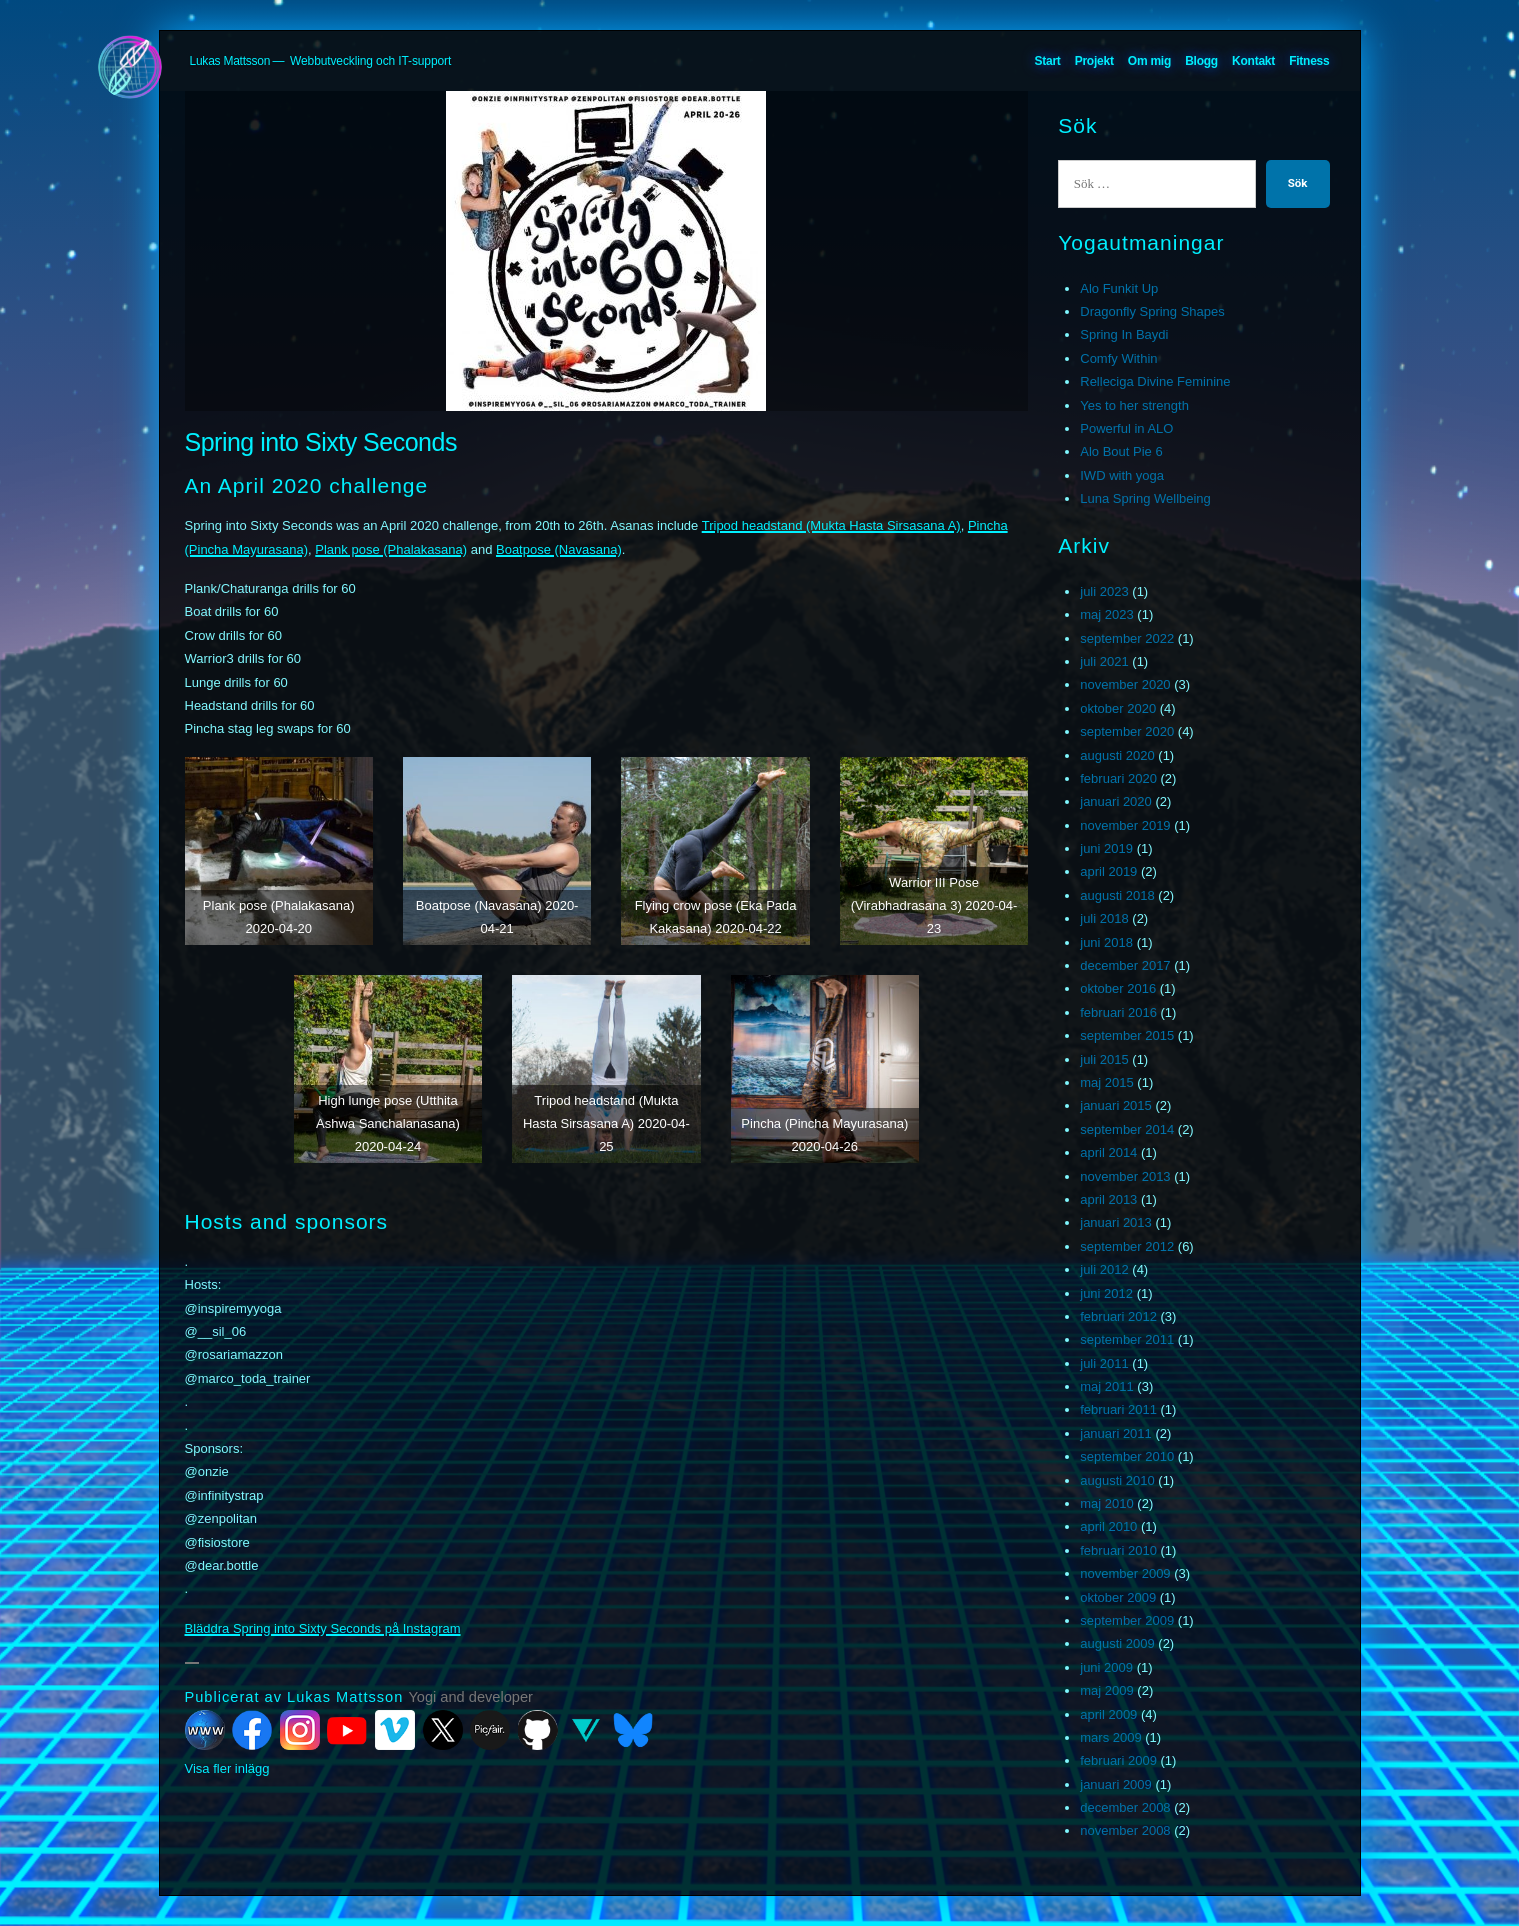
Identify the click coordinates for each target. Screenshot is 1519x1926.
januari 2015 (1116, 1105)
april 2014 (1108, 1152)
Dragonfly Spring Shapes (1152, 311)
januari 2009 (1116, 1784)
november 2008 (1125, 1830)
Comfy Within (1118, 358)
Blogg (1201, 61)
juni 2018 (1106, 942)
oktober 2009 (1118, 1597)
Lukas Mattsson (230, 61)
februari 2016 (1118, 1012)
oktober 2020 (1118, 708)
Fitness (1309, 61)
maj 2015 (1106, 1082)
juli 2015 (1104, 1059)
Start (1047, 61)
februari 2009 (1118, 1760)
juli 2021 (1104, 661)
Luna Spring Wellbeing (1145, 498)
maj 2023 (1106, 614)
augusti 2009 (1117, 1643)
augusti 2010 (1117, 1480)
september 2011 (1127, 1339)
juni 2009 (1106, 1667)
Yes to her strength (1134, 405)
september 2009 (1127, 1620)
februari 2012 (1118, 1316)
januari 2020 (1116, 801)
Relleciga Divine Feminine (1155, 381)
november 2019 (1125, 825)
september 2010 (1127, 1456)
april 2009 (1108, 1714)
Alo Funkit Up (1119, 288)
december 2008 (1125, 1807)
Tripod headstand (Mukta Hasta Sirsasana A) (831, 525)
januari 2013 (1116, 1222)
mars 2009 (1110, 1737)
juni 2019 (1106, 848)
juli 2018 (1104, 918)
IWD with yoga (1122, 475)
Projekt (1094, 61)
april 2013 (1108, 1199)
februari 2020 (1118, 778)
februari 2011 (1118, 1409)
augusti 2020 (1117, 755)
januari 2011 (1116, 1433)
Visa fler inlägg (227, 1768)
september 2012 (1127, 1246)
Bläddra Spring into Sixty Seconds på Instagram (323, 1628)
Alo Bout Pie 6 (1121, 451)
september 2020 (1127, 731)
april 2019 (1108, 871)
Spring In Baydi (1124, 334)
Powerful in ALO (1126, 428)
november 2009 (1125, 1573)
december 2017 (1125, 965)
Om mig (1149, 61)
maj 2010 (1106, 1503)
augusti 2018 (1117, 895)
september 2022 (1127, 638)
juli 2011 (1104, 1363)
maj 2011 (1106, 1386)
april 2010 (1108, 1526)
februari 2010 (1118, 1550)
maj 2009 (1106, 1690)
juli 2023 (1104, 591)
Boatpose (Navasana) (559, 549)
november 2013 (1125, 1176)
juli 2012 (1104, 1269)
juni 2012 (1106, 1293)
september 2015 (1127, 1035)
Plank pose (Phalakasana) (391, 549)
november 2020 (1125, 684)
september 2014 (1127, 1129)
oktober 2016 (1118, 988)
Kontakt (1253, 61)
